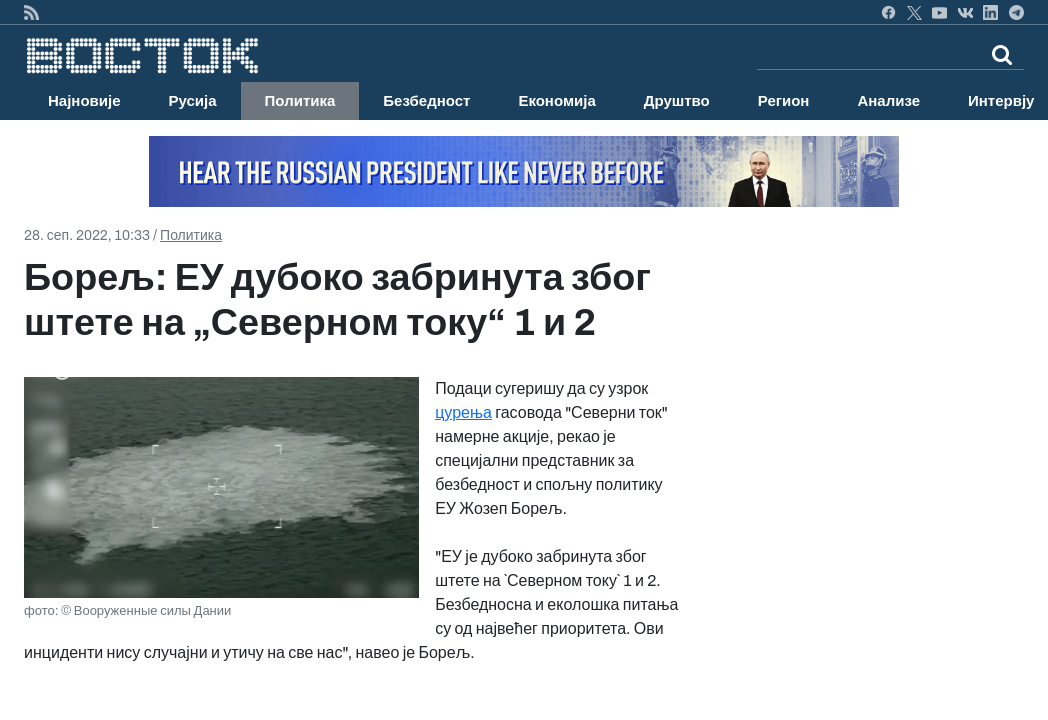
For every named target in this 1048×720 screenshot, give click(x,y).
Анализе (888, 101)
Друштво (677, 101)
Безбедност (426, 101)
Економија (556, 101)
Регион (784, 101)
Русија (193, 101)
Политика (300, 101)
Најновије (84, 101)
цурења (463, 412)
